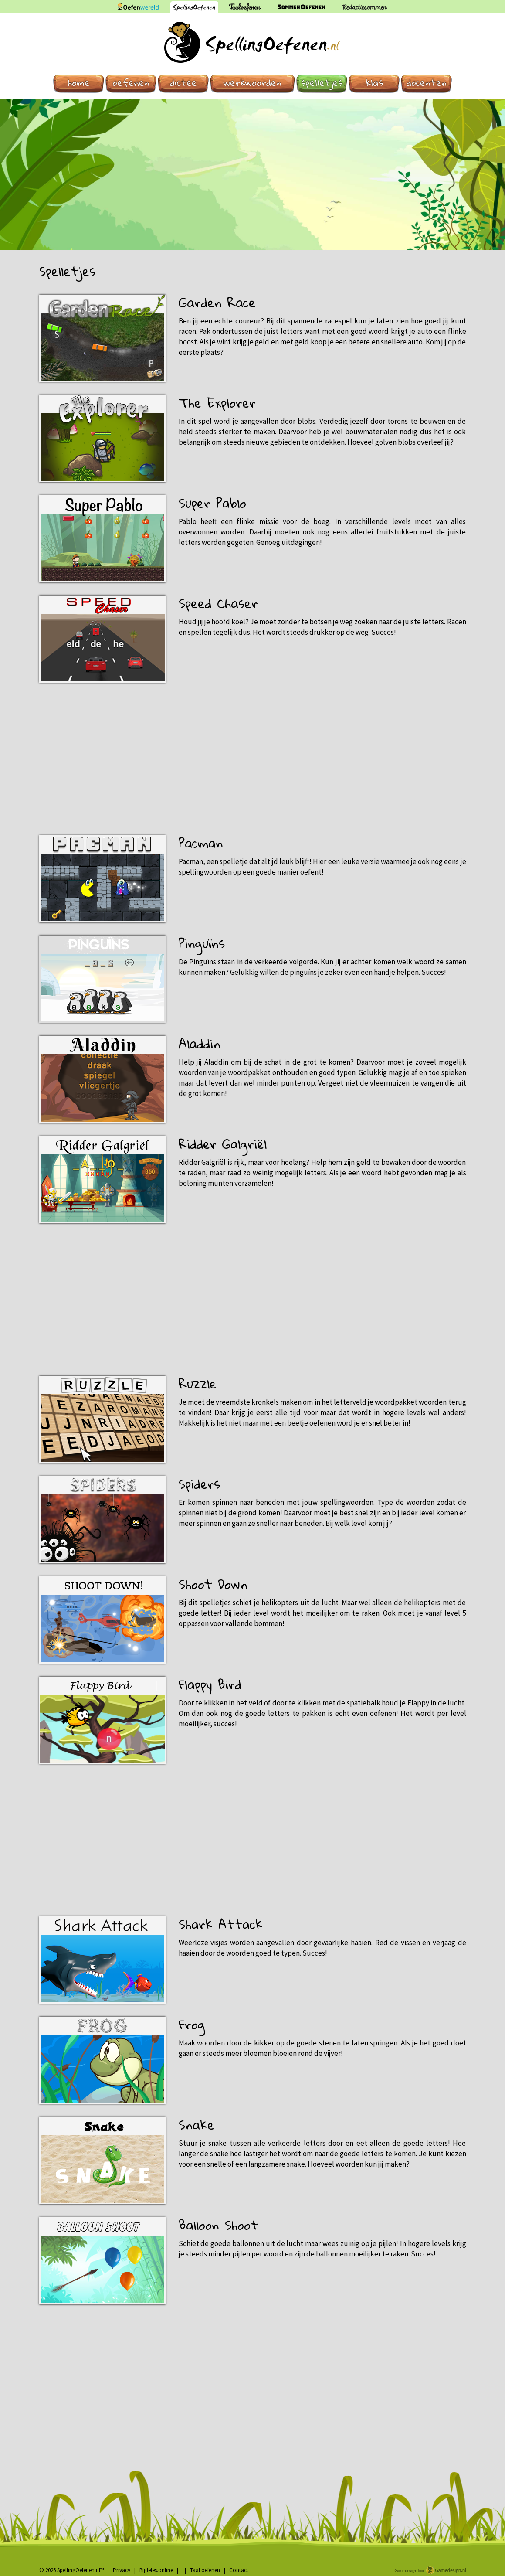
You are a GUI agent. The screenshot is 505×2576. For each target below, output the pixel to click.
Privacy (121, 2570)
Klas (374, 83)
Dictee (183, 83)
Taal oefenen (205, 2570)
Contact (238, 2570)
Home (79, 83)
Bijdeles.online (156, 2570)
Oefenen (130, 83)
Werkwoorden (252, 83)
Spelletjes (321, 83)
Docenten (427, 83)
